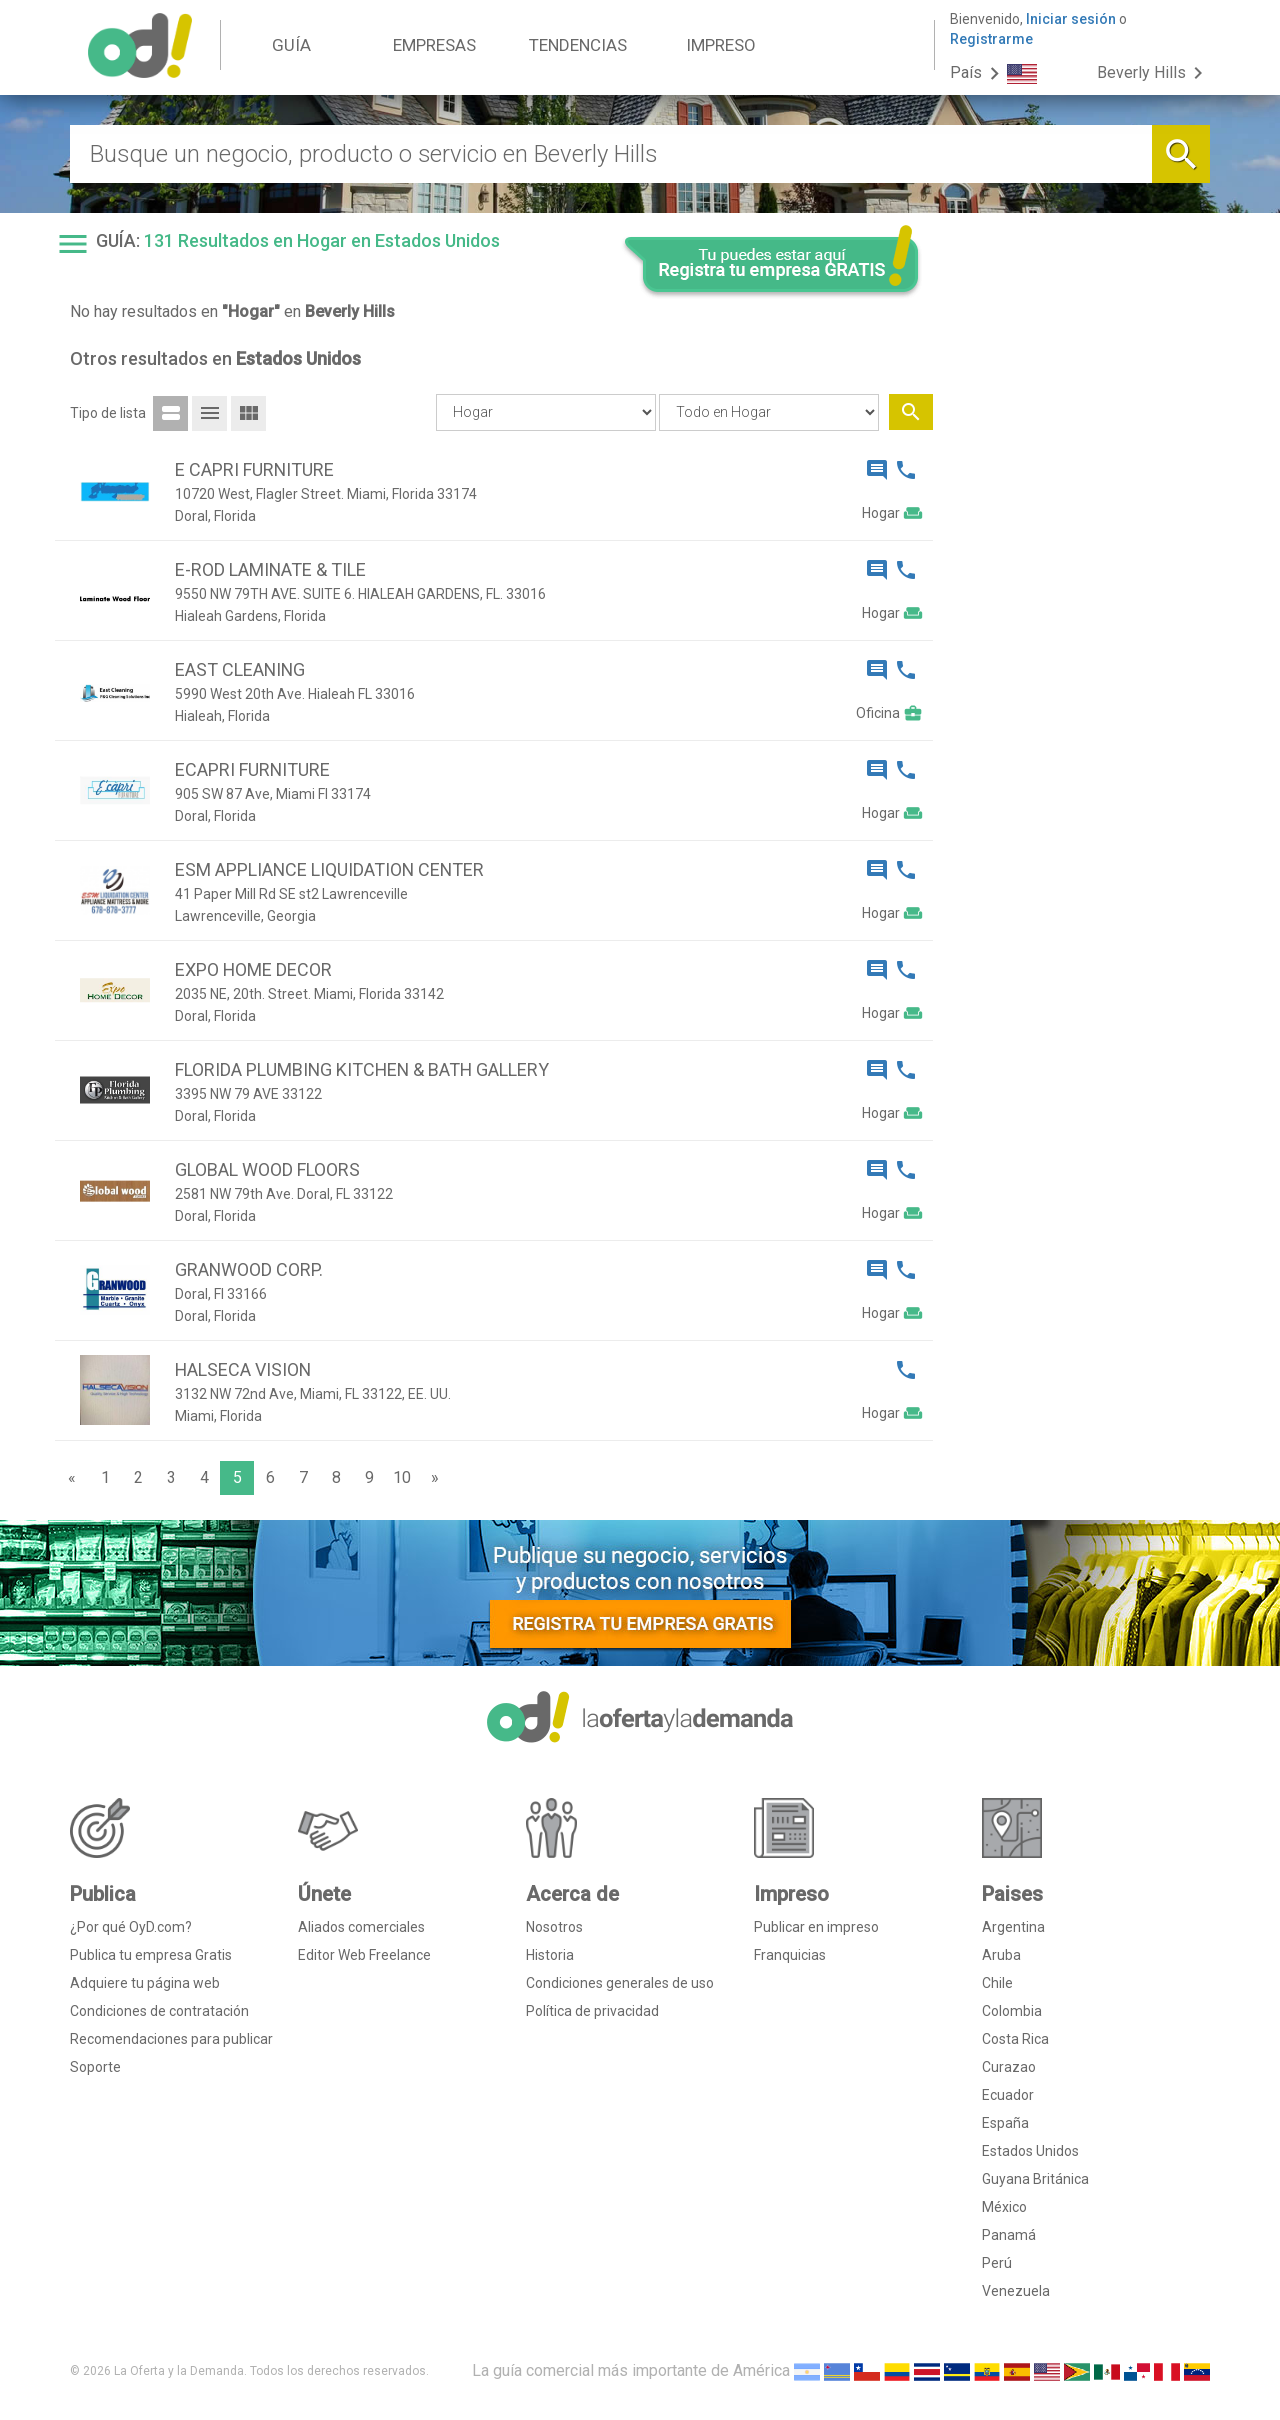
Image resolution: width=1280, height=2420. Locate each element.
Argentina (1013, 1927)
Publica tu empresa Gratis (151, 1955)
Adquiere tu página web (145, 1983)
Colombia (1012, 2011)
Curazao (1009, 2067)
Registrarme (991, 39)
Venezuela (1016, 2291)
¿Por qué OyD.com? (131, 1927)
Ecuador (1008, 2095)
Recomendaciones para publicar (171, 2039)
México (1004, 2207)
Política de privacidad (592, 2011)
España (1005, 2123)
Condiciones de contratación (159, 2011)
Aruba (1001, 1955)
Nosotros (554, 1927)
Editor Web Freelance (364, 1955)
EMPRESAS (434, 45)
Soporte (95, 2067)
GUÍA (291, 45)
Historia (550, 1955)
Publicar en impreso (816, 1927)
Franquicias (790, 1955)
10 (402, 1477)
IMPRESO (721, 45)
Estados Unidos (1030, 2151)
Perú (997, 2263)
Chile (997, 1983)
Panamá (1009, 2235)
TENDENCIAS (578, 45)
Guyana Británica (1035, 2179)
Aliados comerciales (361, 1927)
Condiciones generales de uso (620, 1983)
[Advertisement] (1079, 628)
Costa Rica (1015, 2039)
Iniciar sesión (1071, 19)
